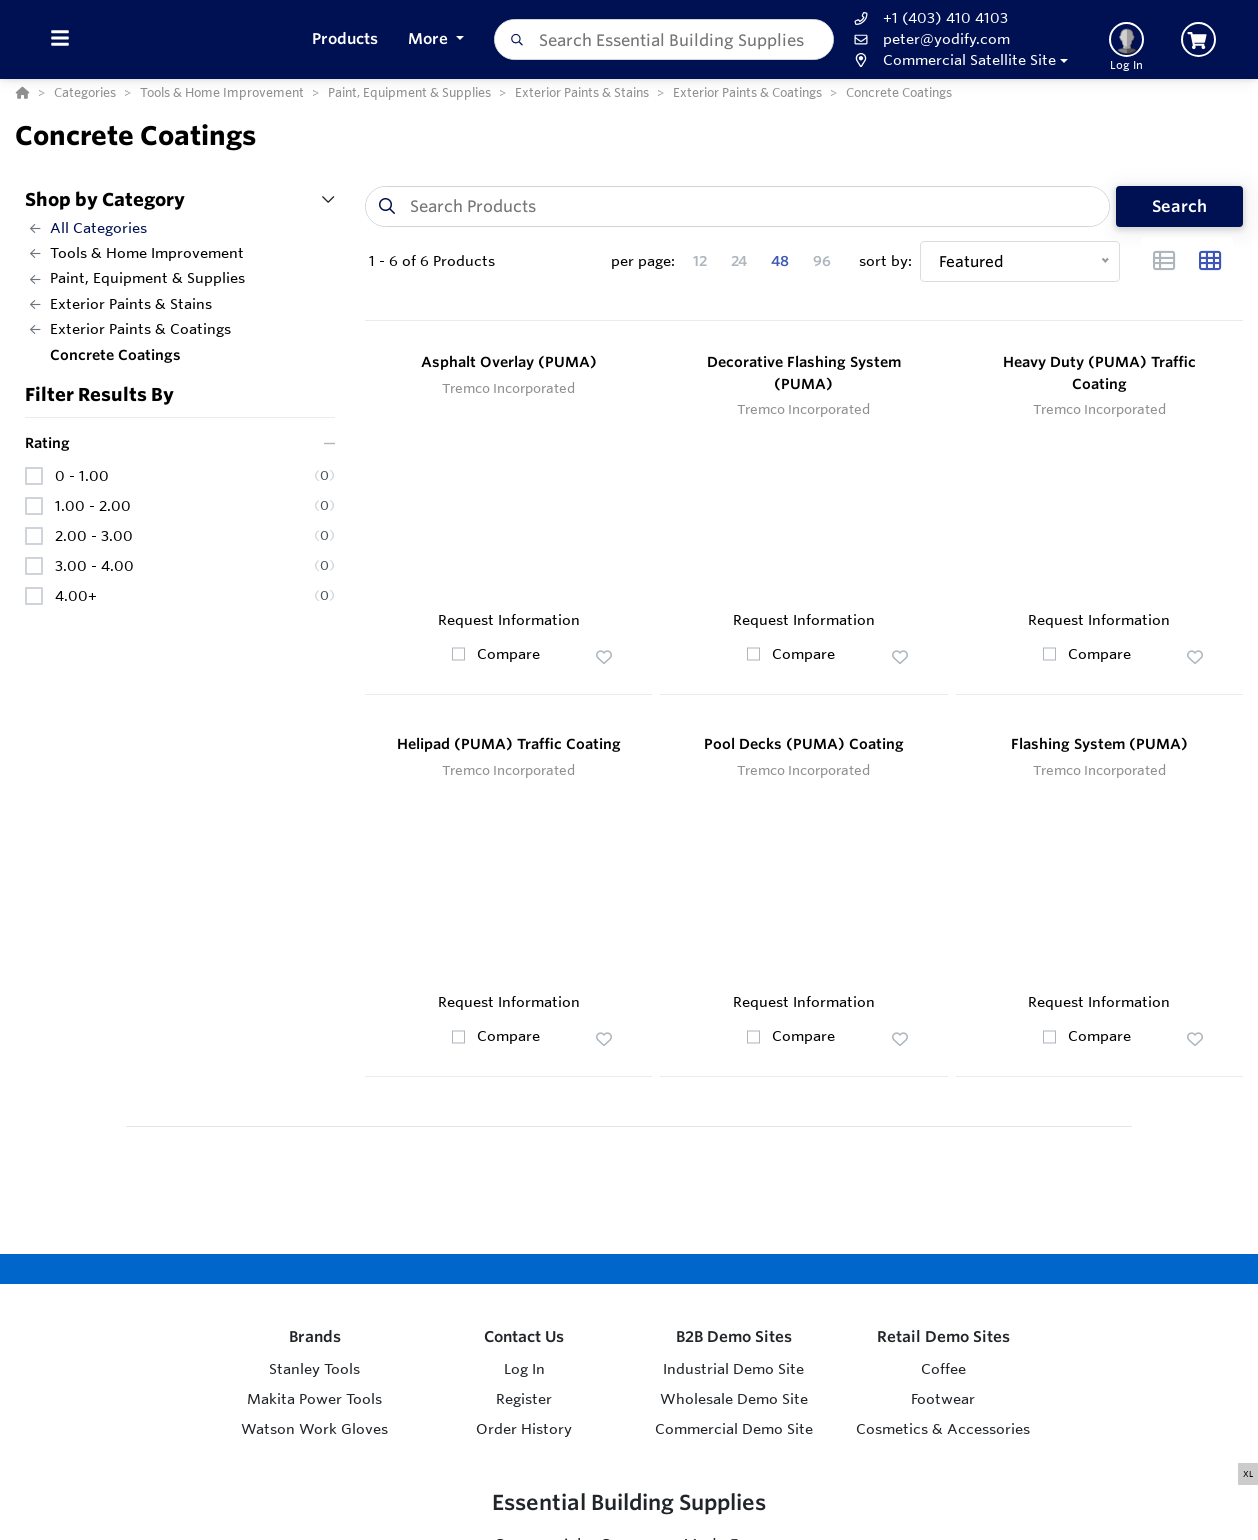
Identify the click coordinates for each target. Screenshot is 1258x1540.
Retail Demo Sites (943, 1336)
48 (780, 261)
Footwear (943, 1399)
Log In (524, 1369)
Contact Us (524, 1336)
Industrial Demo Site (733, 1369)
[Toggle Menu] (59, 39)
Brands (315, 1336)
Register (524, 1399)
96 (822, 261)
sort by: (885, 261)
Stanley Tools (314, 1369)
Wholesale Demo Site (734, 1399)
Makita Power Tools (314, 1399)
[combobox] (664, 39)
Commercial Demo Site (734, 1429)
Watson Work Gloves (314, 1429)
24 (739, 261)
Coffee (943, 1369)
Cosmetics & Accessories (943, 1429)
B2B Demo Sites (734, 1336)
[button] (958, 60)
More (430, 38)
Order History (524, 1429)
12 (700, 261)
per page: (643, 261)
